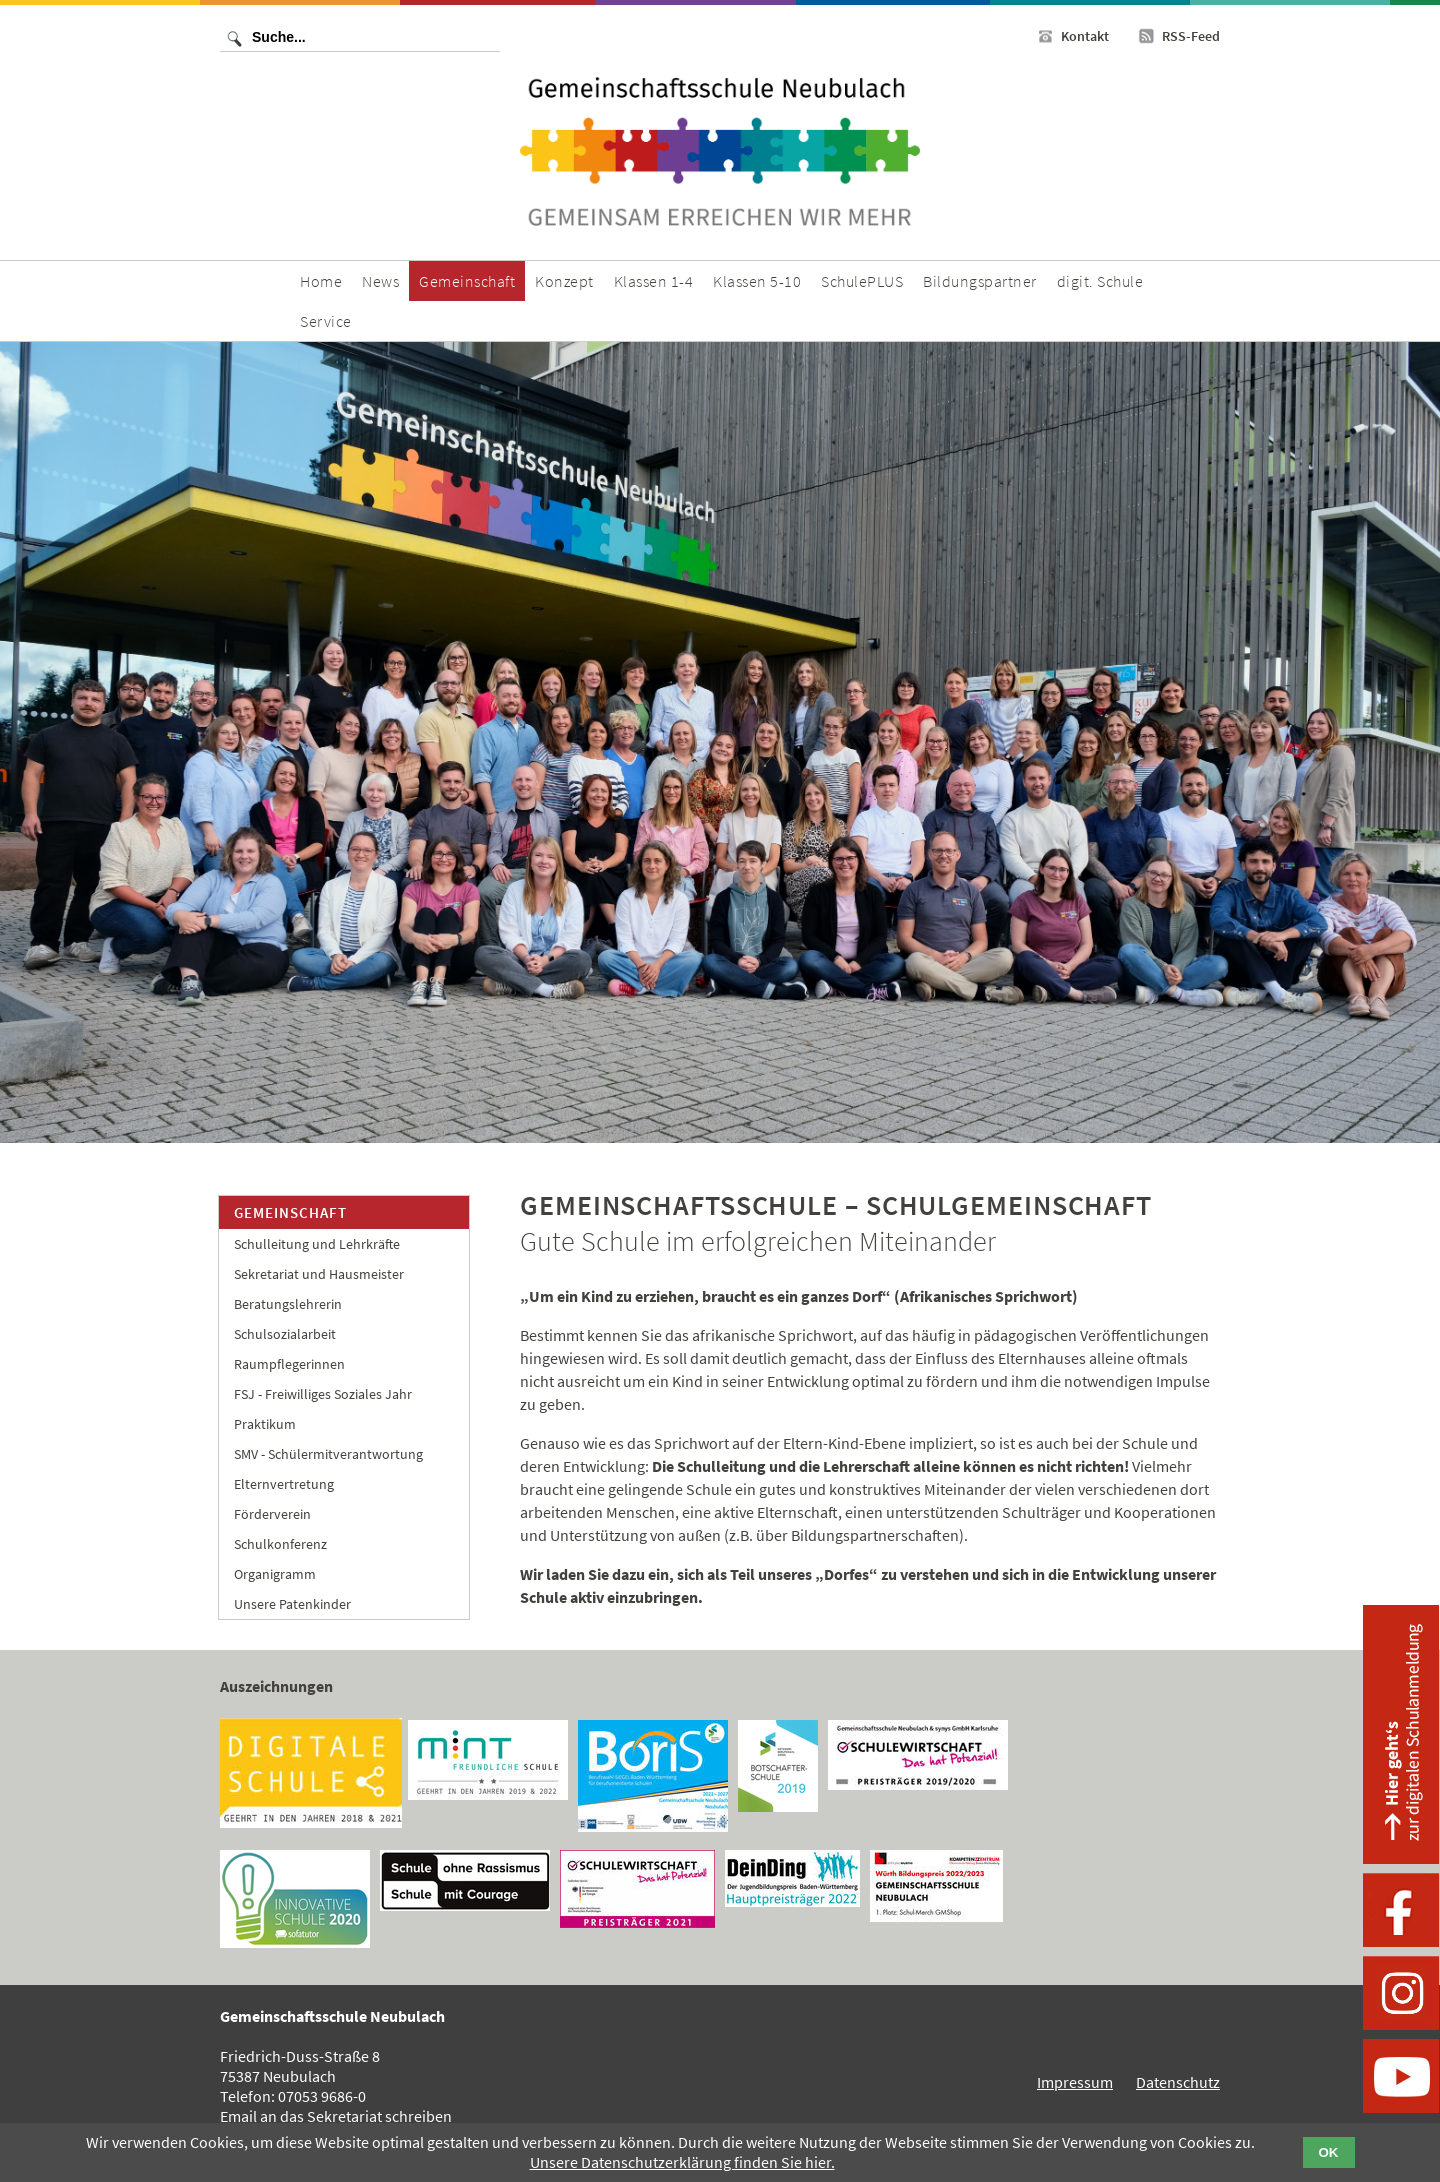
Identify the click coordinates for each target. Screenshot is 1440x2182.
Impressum (1075, 2082)
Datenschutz (1178, 2082)
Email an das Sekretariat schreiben (336, 2116)
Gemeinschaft (290, 1212)
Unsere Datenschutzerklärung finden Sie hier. (682, 2162)
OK (1329, 2152)
